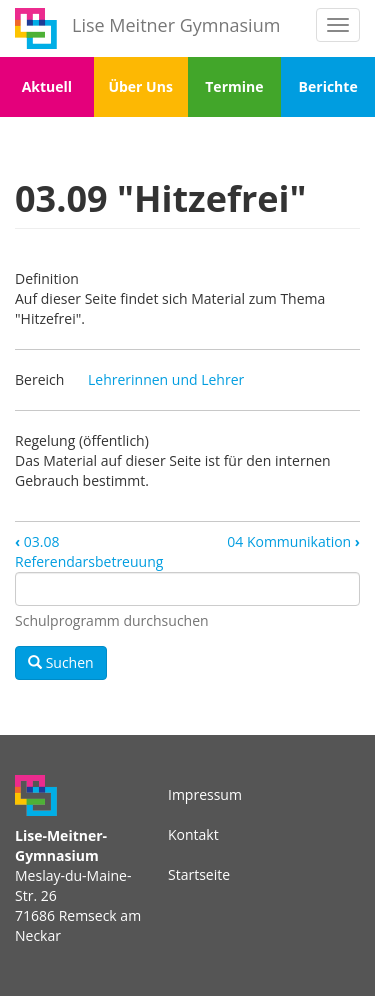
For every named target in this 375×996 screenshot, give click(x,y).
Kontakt (193, 834)
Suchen (61, 662)
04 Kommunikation (293, 541)
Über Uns (140, 86)
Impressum (205, 794)
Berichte (328, 86)
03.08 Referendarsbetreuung (89, 551)
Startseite (199, 874)
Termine (234, 86)
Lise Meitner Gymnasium (176, 25)
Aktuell (47, 86)
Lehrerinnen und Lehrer (166, 379)
